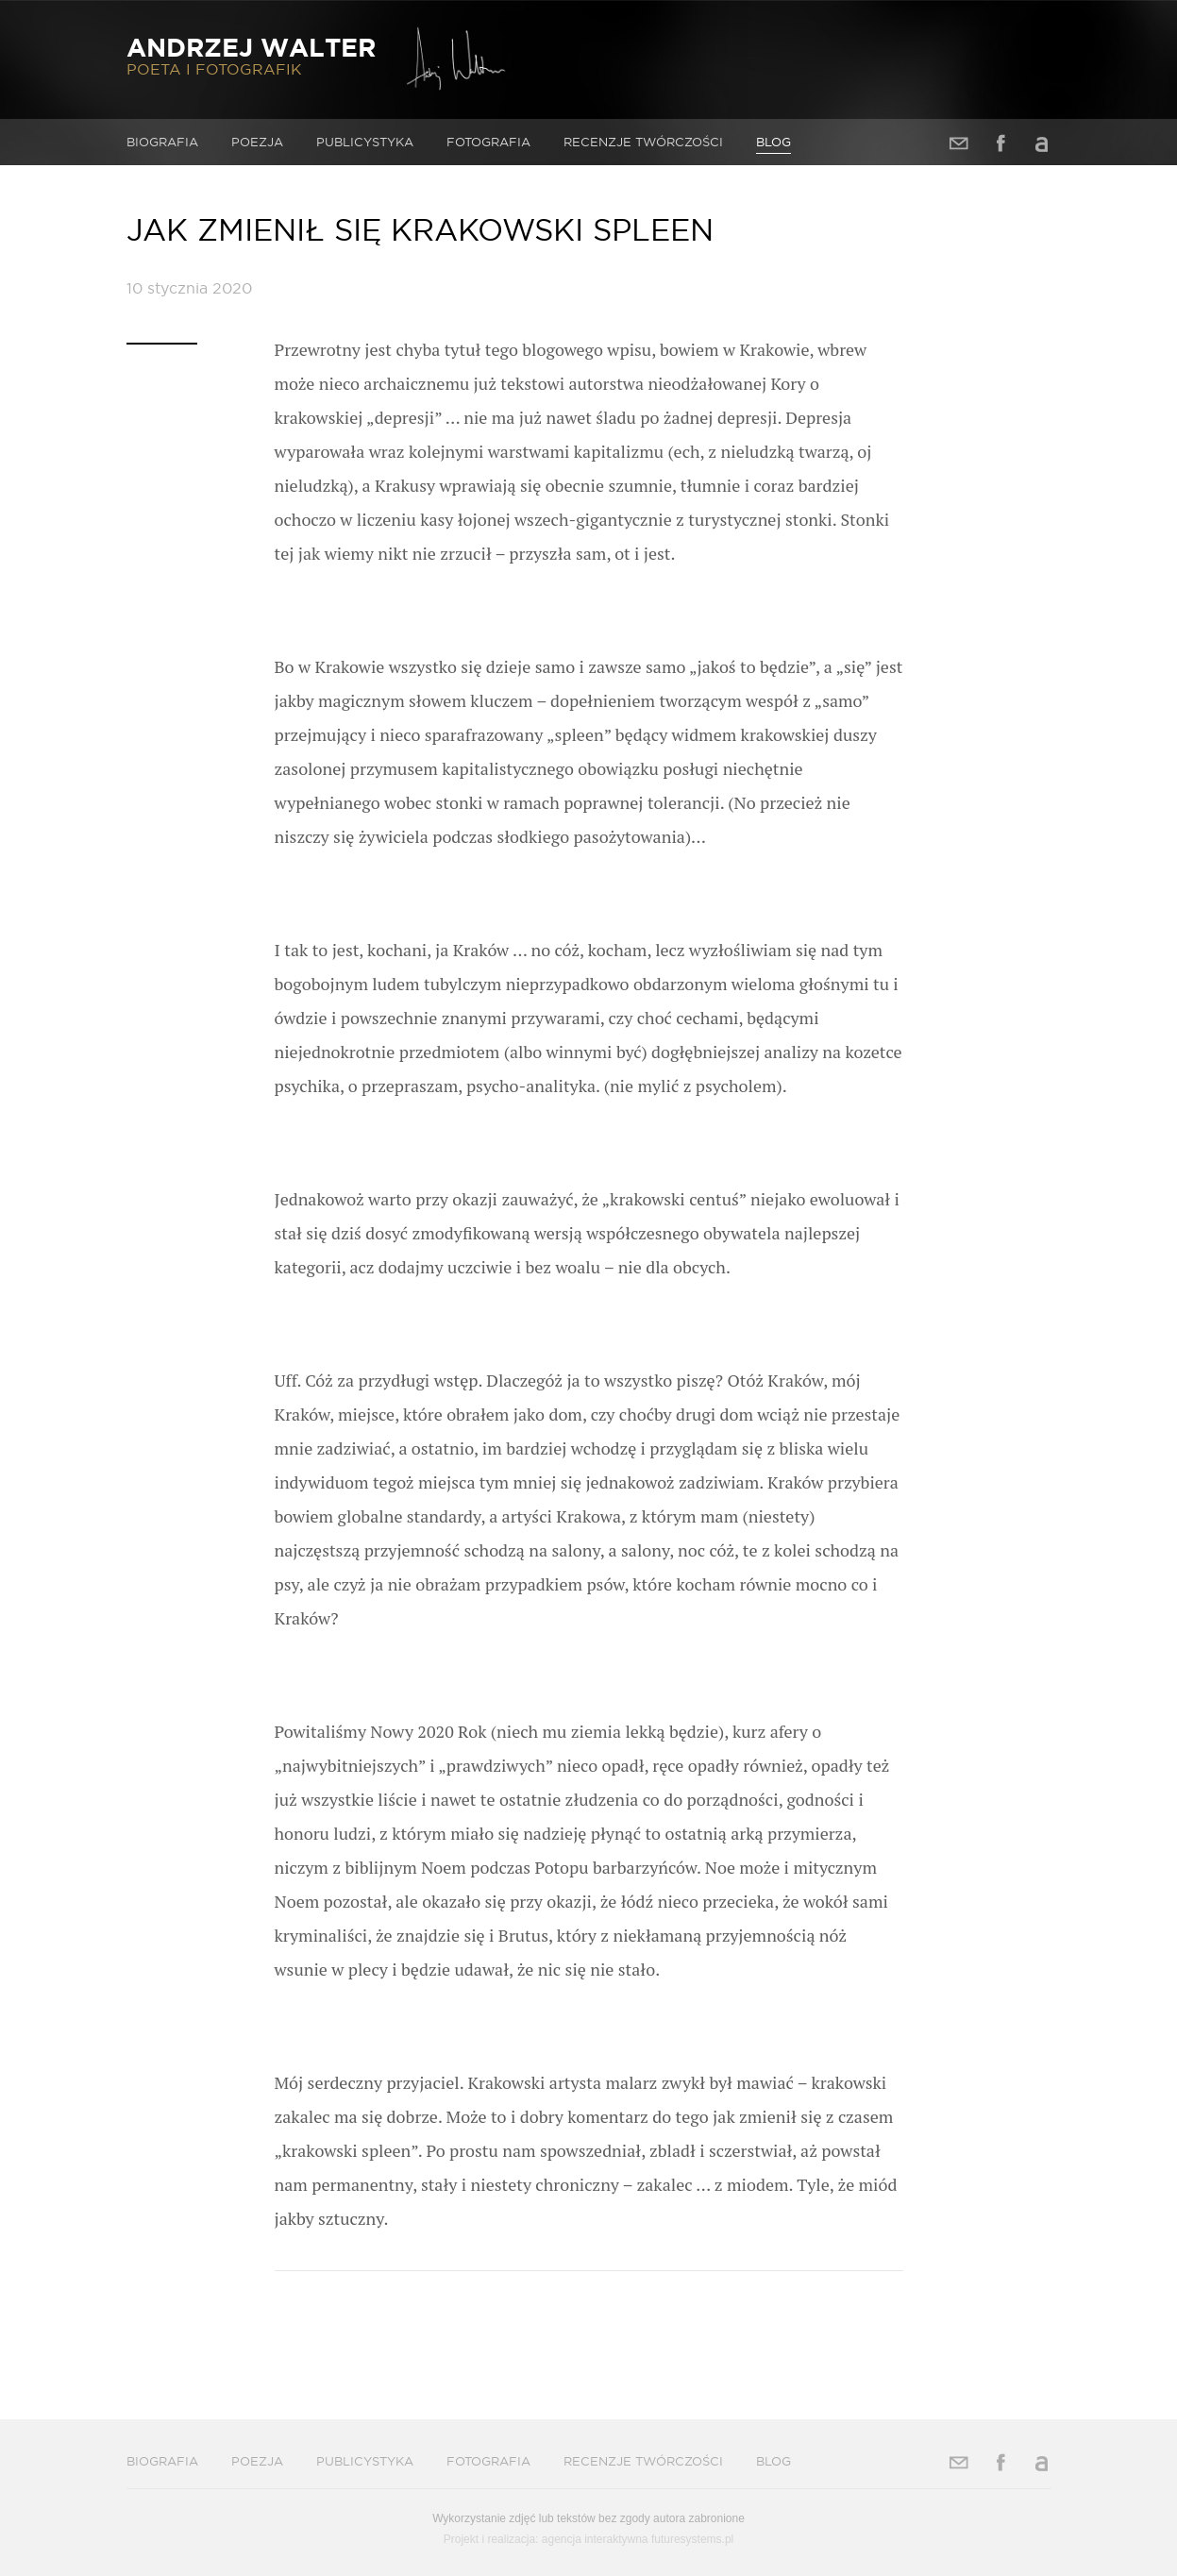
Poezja (257, 141)
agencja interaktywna (595, 2539)
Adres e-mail (959, 143)
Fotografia (488, 141)
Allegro (1042, 143)
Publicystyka (364, 141)
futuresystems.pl (692, 2539)
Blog (773, 141)
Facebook (1000, 143)
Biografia (162, 141)
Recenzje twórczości (643, 141)
